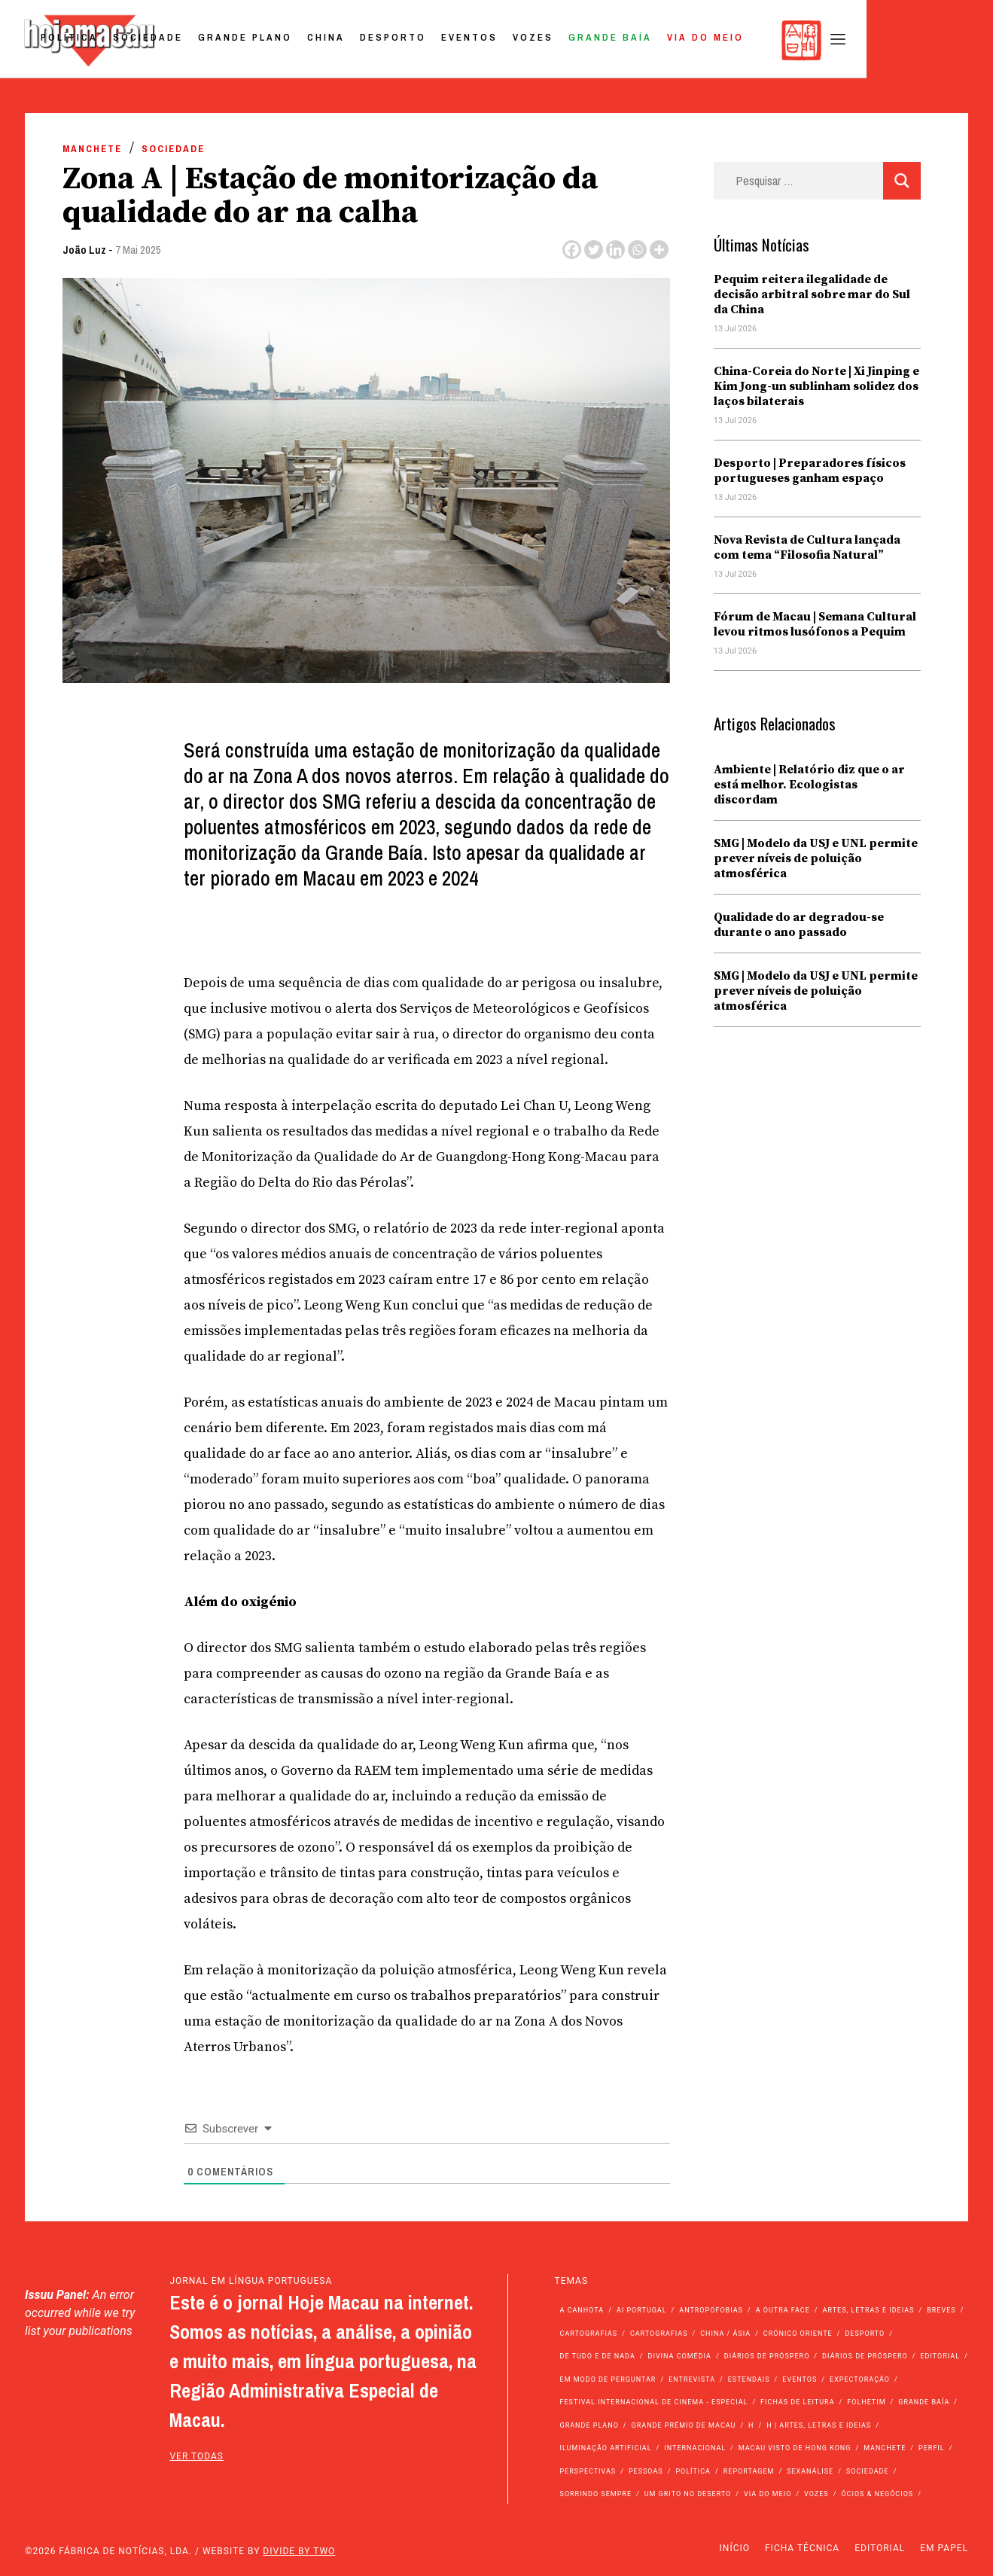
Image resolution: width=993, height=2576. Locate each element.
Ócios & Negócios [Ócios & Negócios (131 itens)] (877, 2494)
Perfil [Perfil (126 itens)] (931, 2448)
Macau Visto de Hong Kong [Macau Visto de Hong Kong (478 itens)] (795, 2448)
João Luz (84, 250)
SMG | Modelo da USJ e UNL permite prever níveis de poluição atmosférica (816, 858)
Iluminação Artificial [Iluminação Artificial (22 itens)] (606, 2448)
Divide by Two (299, 2551)
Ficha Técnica (802, 2548)
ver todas (196, 2456)
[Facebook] (571, 249)
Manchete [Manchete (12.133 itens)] (885, 2448)
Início (735, 2548)
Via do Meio (829, 40)
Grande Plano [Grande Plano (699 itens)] (589, 2425)
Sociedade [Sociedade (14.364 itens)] (867, 2471)
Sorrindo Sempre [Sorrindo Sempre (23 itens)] (596, 2494)
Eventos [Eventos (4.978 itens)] (799, 2379)
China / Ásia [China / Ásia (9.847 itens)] (725, 2333)
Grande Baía (734, 40)
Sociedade (272, 40)
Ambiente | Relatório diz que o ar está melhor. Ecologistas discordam (809, 784)
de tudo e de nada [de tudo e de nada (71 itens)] (597, 2356)
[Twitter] (593, 249)
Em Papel (944, 2548)
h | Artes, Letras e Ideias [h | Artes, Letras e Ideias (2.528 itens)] (818, 2425)
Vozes (657, 40)
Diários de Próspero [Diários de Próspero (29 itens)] (865, 2356)
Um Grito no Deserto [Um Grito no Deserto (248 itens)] (688, 2494)
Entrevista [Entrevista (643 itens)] (692, 2379)
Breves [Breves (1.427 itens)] (941, 2310)
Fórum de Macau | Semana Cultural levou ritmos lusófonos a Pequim (815, 624)
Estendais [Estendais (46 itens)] (749, 2379)
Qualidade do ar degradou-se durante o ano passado (799, 925)
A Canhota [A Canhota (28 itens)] (582, 2310)
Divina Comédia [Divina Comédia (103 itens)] (679, 2356)
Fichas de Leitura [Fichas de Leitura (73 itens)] (797, 2402)
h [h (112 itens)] (751, 2425)
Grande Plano (369, 40)
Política (193, 40)
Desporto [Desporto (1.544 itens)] (865, 2333)
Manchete (92, 148)
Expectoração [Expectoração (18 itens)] (860, 2379)
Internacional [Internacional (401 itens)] (695, 2448)
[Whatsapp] (637, 249)
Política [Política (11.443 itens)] (693, 2471)
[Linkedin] (615, 249)
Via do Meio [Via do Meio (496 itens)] (767, 2494)
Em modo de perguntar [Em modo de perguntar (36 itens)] (608, 2379)
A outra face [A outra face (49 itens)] (783, 2310)
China (450, 40)
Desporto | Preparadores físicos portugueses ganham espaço (810, 471)
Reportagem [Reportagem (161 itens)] (749, 2471)
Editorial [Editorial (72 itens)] (940, 2356)
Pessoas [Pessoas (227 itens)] (646, 2471)
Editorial (879, 2548)
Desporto (517, 40)
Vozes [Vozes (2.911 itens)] (816, 2494)
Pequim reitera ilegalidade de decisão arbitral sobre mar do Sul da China (812, 294)
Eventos (593, 40)
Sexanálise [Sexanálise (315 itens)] (810, 2471)
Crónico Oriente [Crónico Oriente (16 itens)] (798, 2333)
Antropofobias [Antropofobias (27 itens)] (711, 2310)
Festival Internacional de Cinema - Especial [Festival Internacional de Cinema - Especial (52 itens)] (654, 2402)
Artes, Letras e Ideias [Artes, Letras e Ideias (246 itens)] (869, 2310)
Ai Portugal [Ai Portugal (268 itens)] (642, 2310)
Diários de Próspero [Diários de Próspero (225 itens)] (767, 2356)
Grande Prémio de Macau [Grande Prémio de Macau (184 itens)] (684, 2425)
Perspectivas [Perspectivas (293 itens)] (588, 2471)
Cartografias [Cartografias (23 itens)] (659, 2333)
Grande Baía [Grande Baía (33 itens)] (923, 2402)
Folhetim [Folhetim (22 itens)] (866, 2402)
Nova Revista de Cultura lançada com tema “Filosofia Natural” (807, 547)
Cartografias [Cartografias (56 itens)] (589, 2333)
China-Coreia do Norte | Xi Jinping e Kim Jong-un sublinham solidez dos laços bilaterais (816, 386)
